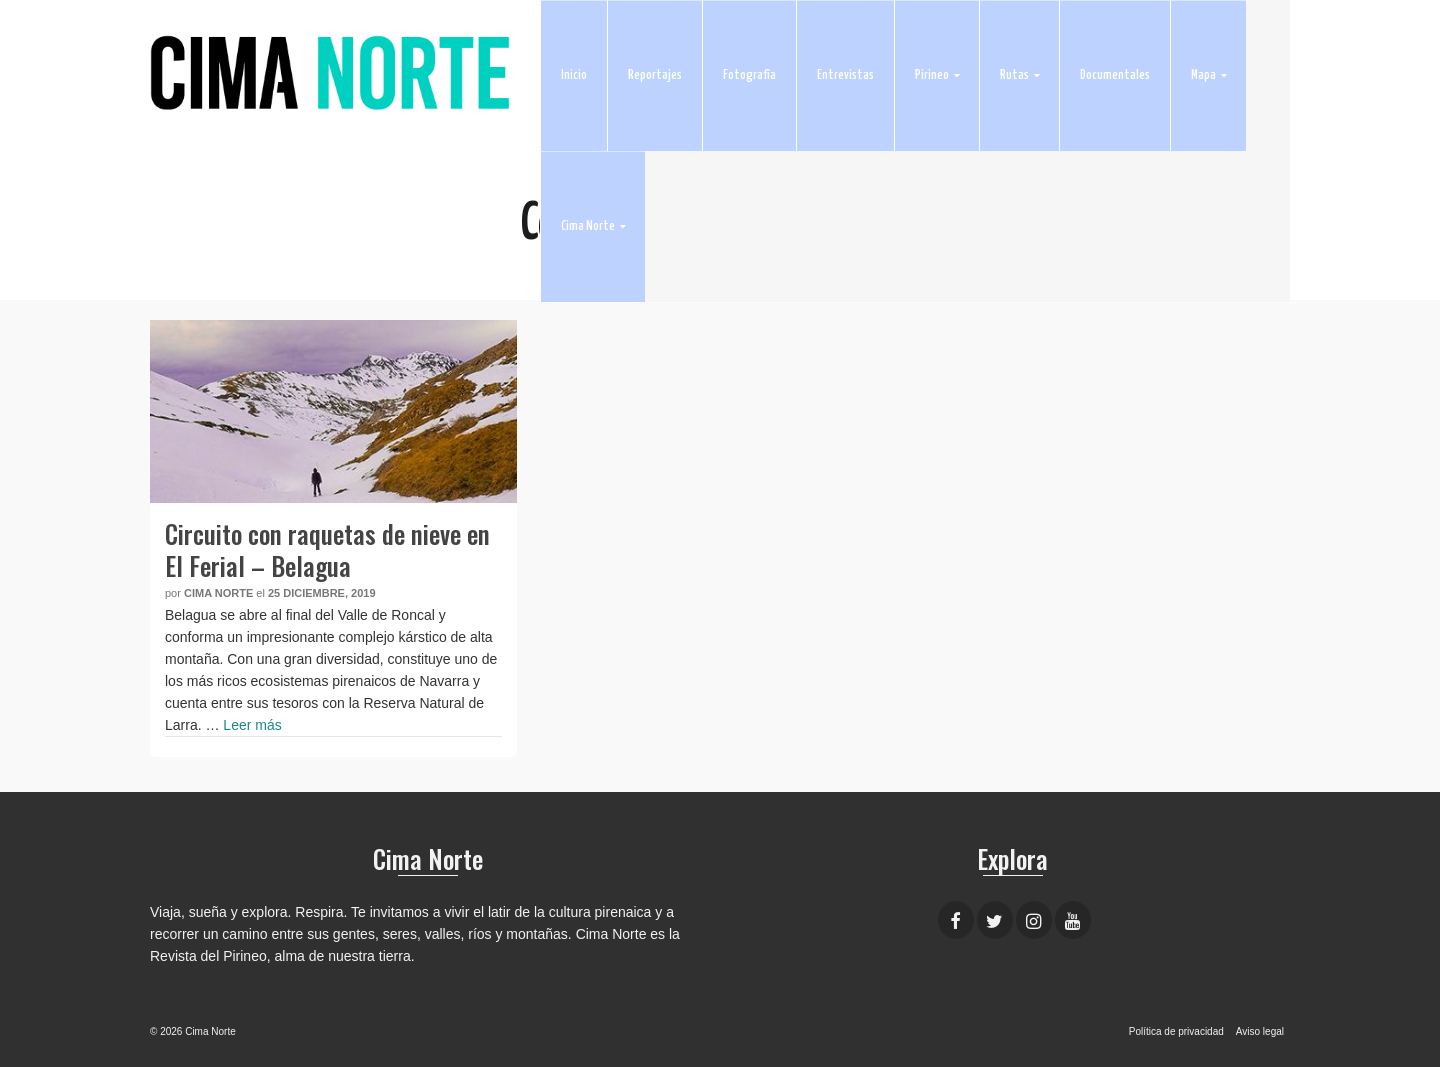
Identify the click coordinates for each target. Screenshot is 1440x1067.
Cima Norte (218, 593)
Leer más (252, 725)
